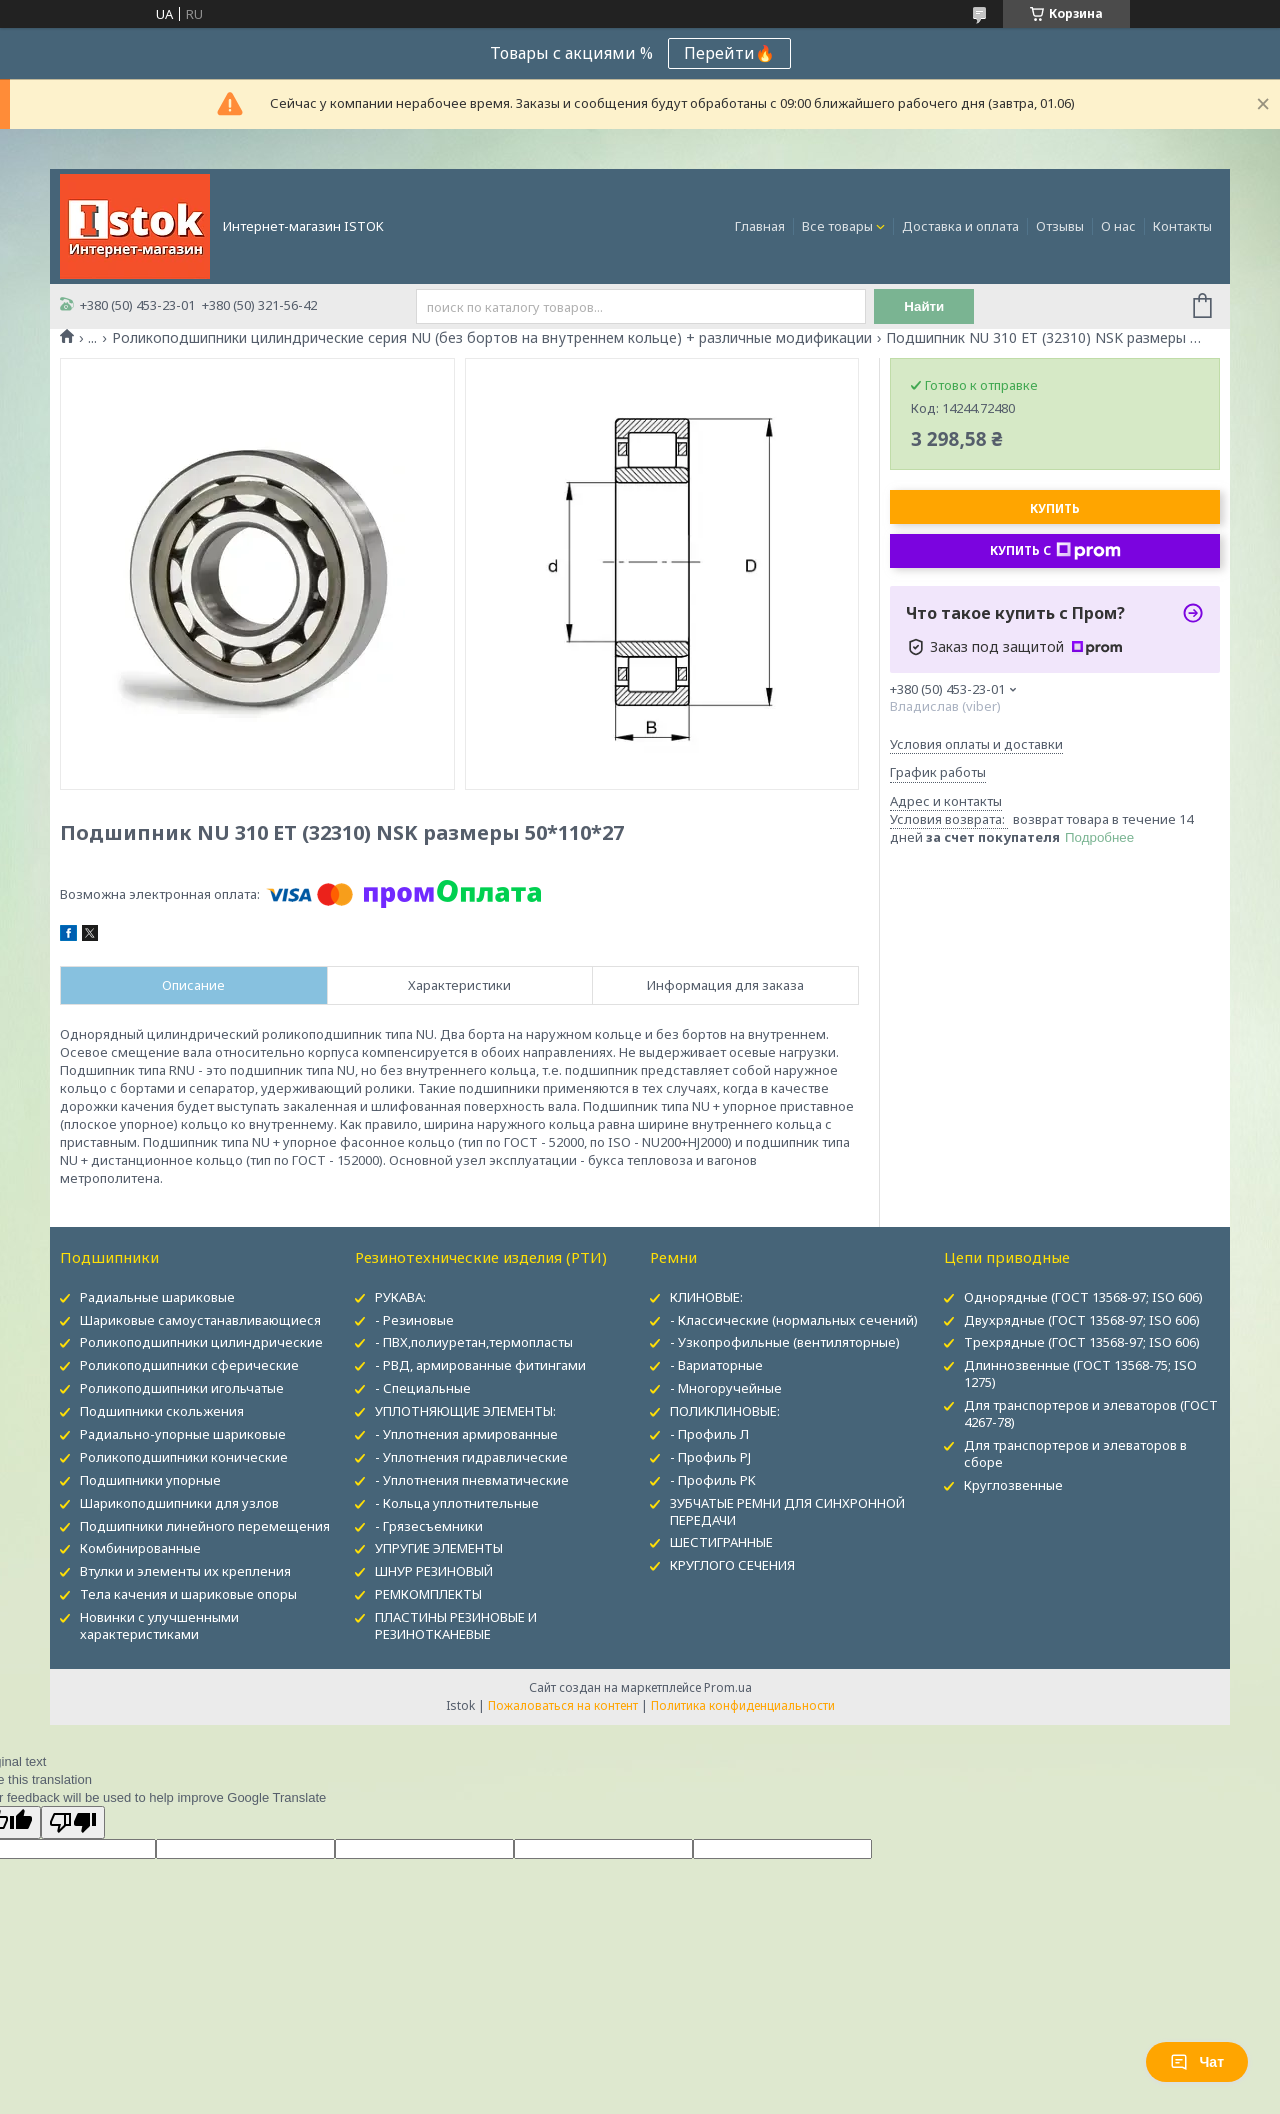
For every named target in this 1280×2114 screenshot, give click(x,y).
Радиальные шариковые (157, 1297)
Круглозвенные (1013, 1485)
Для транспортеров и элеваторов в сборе (1075, 1453)
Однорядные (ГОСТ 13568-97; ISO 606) (1083, 1297)
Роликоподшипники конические (184, 1457)
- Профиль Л (709, 1434)
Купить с (1055, 551)
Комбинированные (140, 1548)
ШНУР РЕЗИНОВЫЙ (434, 1571)
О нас (1118, 226)
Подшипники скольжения (162, 1411)
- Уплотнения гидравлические (471, 1457)
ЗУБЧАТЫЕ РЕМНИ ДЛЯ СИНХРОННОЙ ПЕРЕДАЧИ (787, 1511)
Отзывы (1060, 226)
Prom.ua (728, 1687)
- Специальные (423, 1388)
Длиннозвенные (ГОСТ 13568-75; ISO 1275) (1080, 1373)
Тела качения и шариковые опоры (188, 1594)
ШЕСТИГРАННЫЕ (721, 1542)
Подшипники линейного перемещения (205, 1526)
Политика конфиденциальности (743, 1705)
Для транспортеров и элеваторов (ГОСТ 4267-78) (1091, 1413)
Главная (760, 226)
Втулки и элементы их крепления (185, 1571)
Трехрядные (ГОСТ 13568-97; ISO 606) (1082, 1342)
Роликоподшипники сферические (189, 1365)
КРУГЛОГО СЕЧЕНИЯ (732, 1565)
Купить (1055, 508)
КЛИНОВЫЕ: (706, 1297)
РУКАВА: (400, 1297)
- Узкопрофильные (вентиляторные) (785, 1342)
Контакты (1182, 226)
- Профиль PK (713, 1480)
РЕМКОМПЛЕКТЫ (428, 1594)
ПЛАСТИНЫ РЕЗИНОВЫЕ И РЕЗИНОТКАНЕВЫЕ (456, 1625)
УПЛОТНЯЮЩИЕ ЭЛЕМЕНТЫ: (465, 1411)
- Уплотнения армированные (466, 1434)
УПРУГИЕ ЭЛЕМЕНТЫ (439, 1548)
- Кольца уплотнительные (457, 1503)
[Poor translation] (73, 1822)
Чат (1197, 2062)
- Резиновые (414, 1320)
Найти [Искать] (924, 306)
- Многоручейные (726, 1388)
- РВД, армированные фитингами (480, 1365)
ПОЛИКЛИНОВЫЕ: (725, 1411)
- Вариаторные (716, 1365)
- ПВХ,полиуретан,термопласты (474, 1342)
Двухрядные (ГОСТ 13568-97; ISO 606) (1082, 1320)
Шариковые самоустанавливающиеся (200, 1320)
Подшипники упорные (150, 1480)
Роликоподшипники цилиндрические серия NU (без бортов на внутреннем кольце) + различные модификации (492, 338)
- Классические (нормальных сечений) (794, 1320)
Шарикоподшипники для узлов (179, 1503)
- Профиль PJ (710, 1457)
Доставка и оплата (960, 226)
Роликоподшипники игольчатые (182, 1388)
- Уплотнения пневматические (472, 1480)
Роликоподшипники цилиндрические (201, 1342)
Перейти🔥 (729, 53)
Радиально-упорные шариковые (183, 1434)
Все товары (837, 226)
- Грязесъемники (429, 1526)
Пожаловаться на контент (563, 1705)
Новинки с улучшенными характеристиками (159, 1625)
